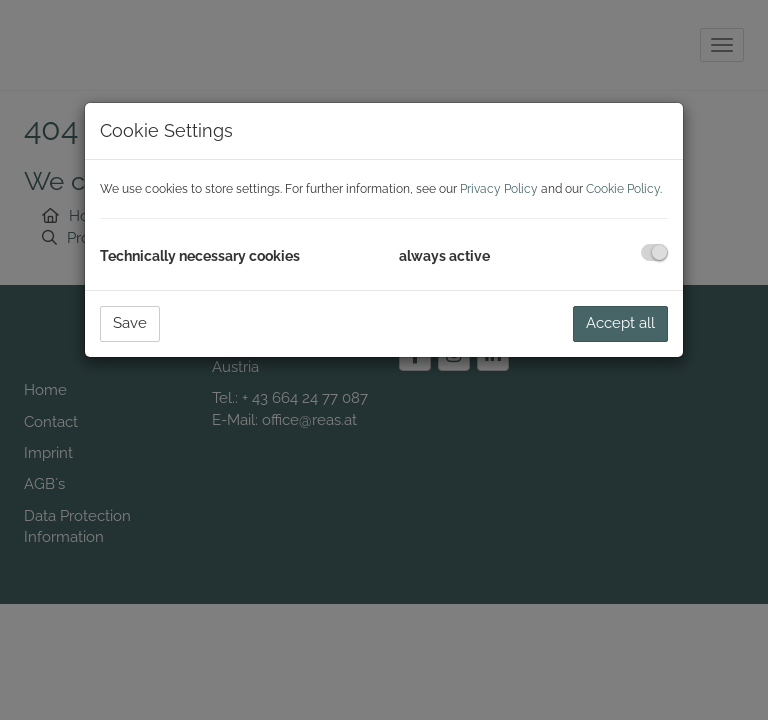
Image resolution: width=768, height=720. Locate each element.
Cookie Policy (623, 189)
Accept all (620, 323)
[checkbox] (654, 252)
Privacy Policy (499, 189)
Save (130, 323)
